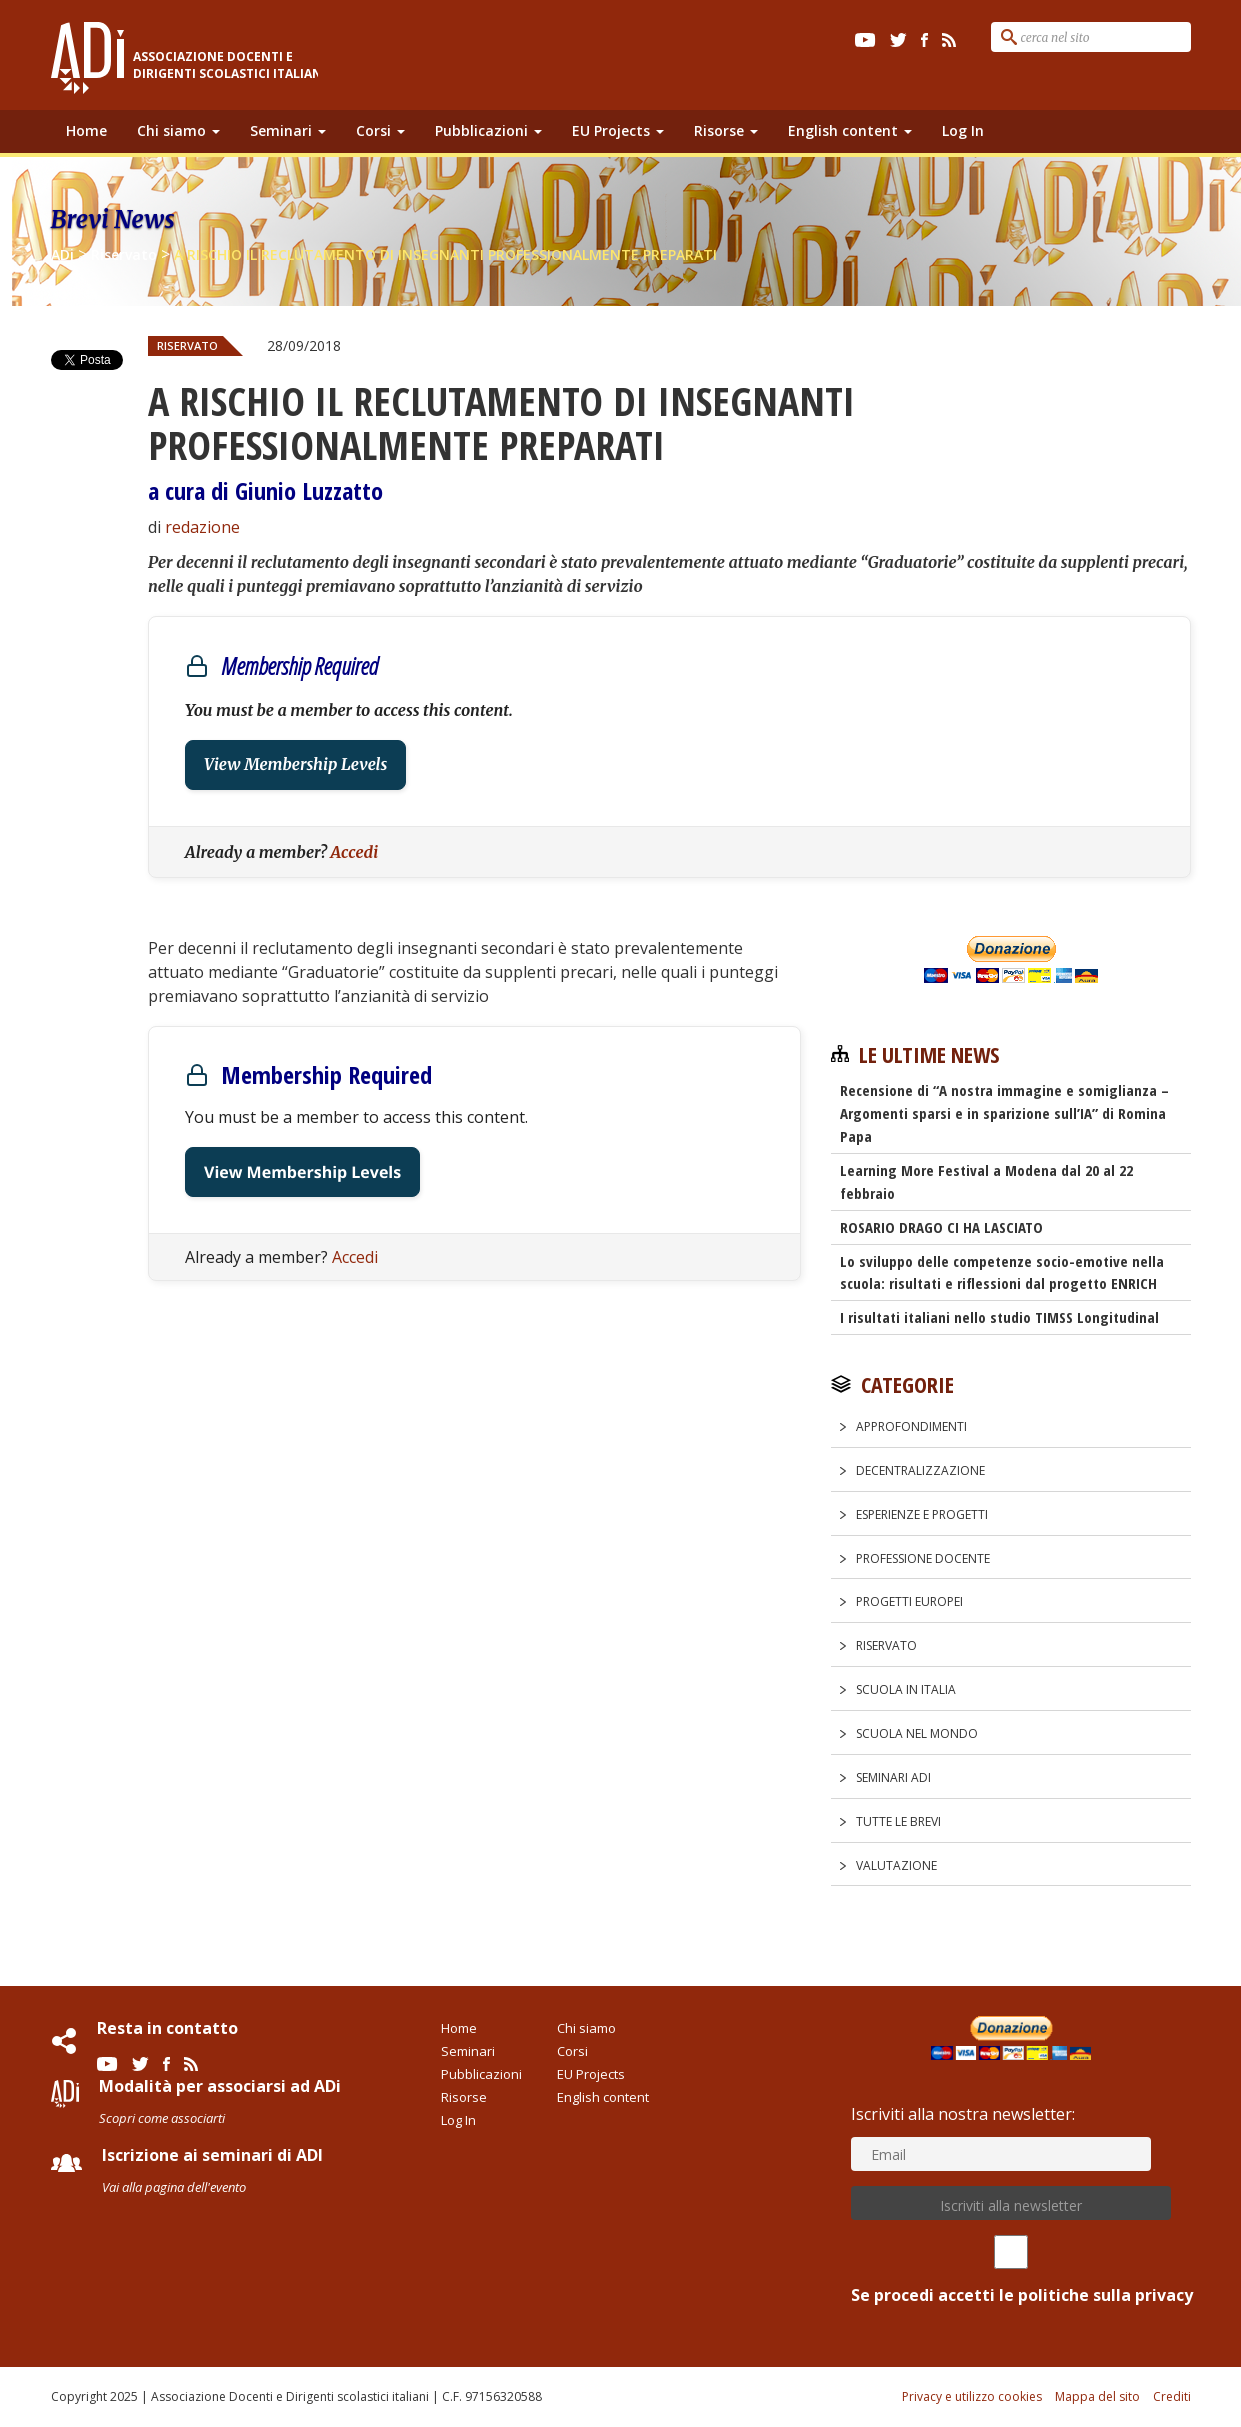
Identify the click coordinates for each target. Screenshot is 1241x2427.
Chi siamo (178, 130)
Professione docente (923, 1558)
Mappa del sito (1097, 2396)
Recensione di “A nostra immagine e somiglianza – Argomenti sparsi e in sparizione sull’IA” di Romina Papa (1004, 1113)
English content (850, 130)
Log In (963, 130)
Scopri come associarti (162, 2118)
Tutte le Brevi (898, 1821)
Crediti (1172, 2396)
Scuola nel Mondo (917, 1733)
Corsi (380, 130)
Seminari (288, 130)
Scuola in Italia (906, 1689)
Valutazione (896, 1865)
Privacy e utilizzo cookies (972, 2396)
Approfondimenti (911, 1426)
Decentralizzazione (920, 1470)
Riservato (187, 345)
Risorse (726, 130)
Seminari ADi (893, 1777)
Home (86, 130)
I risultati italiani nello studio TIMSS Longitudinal (999, 1317)
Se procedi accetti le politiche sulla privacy (1011, 2270)
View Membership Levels (295, 765)
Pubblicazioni (488, 130)
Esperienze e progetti (922, 1514)
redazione (202, 527)
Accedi (354, 852)
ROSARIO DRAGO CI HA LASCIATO (941, 1227)
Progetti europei (909, 1601)
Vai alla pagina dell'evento (174, 2187)
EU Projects (618, 130)
